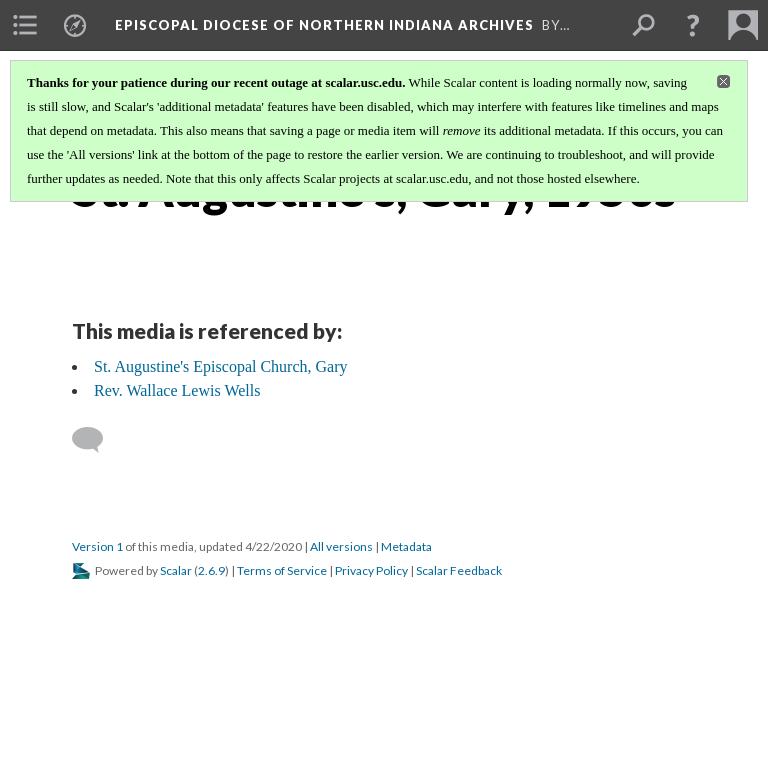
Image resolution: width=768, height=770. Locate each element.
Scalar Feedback (459, 570)
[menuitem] (25, 25)
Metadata (406, 546)
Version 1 (97, 546)
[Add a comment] (96, 440)
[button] (693, 25)
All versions (341, 546)
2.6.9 (211, 570)
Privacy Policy (371, 570)
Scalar (176, 570)
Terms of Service (282, 570)
